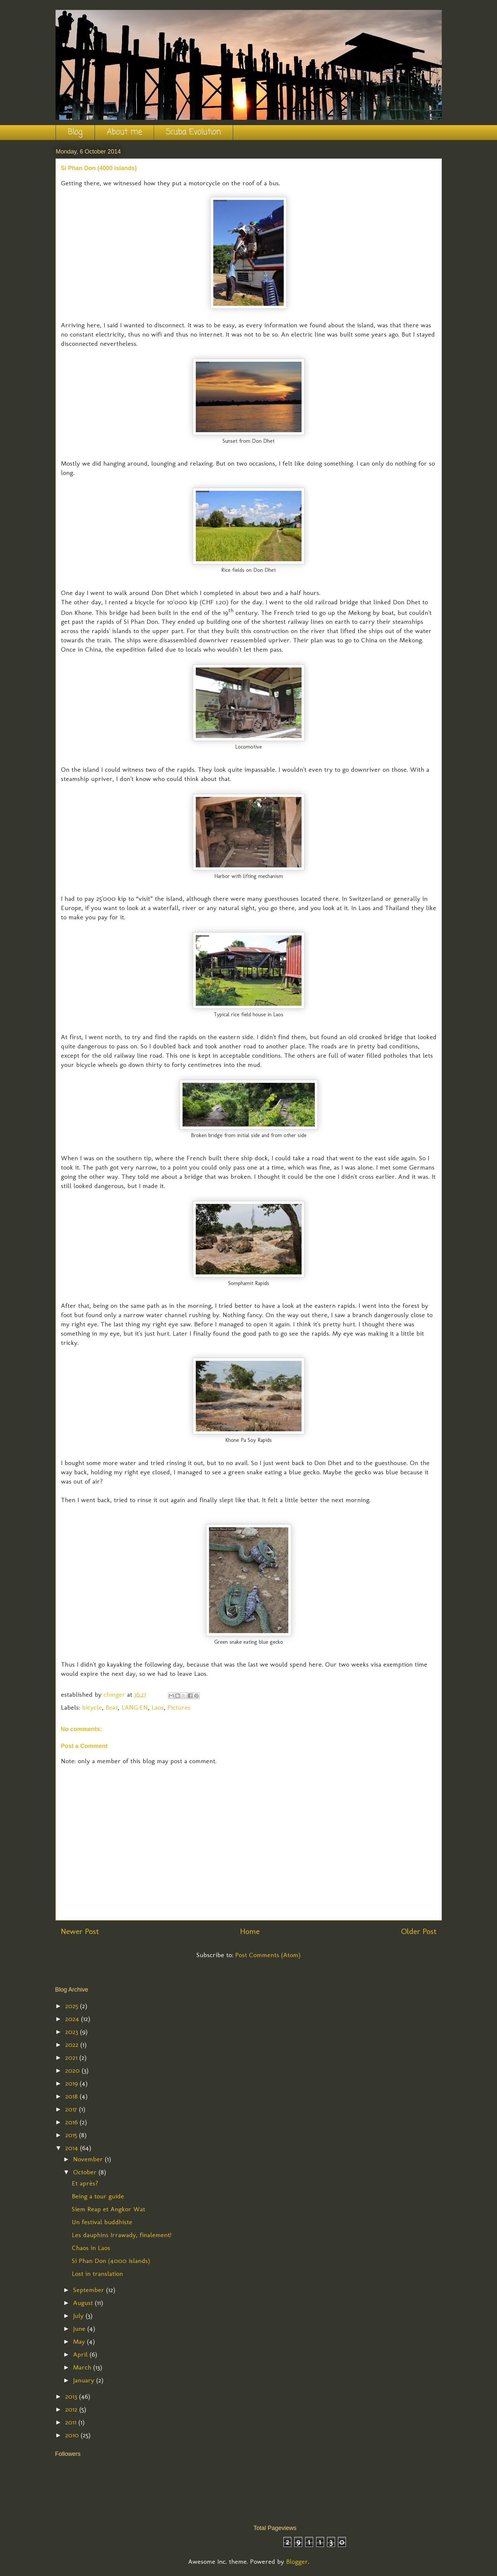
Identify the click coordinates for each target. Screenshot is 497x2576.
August (84, 2303)
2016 (72, 2122)
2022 (72, 2044)
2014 (72, 2148)
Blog (75, 132)
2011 (71, 2422)
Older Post (418, 1931)
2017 (72, 2109)
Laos (157, 1707)
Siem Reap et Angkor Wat (108, 2209)
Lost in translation (97, 2273)
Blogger (297, 2561)
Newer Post (80, 1931)
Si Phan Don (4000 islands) (111, 2261)
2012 (72, 2409)
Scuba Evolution (193, 132)
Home (250, 1931)
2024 (73, 2019)
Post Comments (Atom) (268, 1955)
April (81, 2354)
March (83, 2367)
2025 (72, 2006)
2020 (73, 2070)
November (89, 2159)
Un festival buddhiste (102, 2222)
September (89, 2290)
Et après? (85, 2183)
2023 (72, 2032)
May (80, 2341)
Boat (111, 1707)
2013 (72, 2396)
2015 (72, 2135)
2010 (73, 2435)
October (86, 2172)
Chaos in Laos (91, 2248)
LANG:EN (134, 1707)
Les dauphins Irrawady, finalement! (121, 2235)
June (80, 2328)
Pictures (178, 1707)
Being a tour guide (98, 2196)
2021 (72, 2057)
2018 (72, 2096)
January (84, 2380)
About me (124, 132)
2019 (72, 2083)
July (79, 2316)
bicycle (92, 1707)
